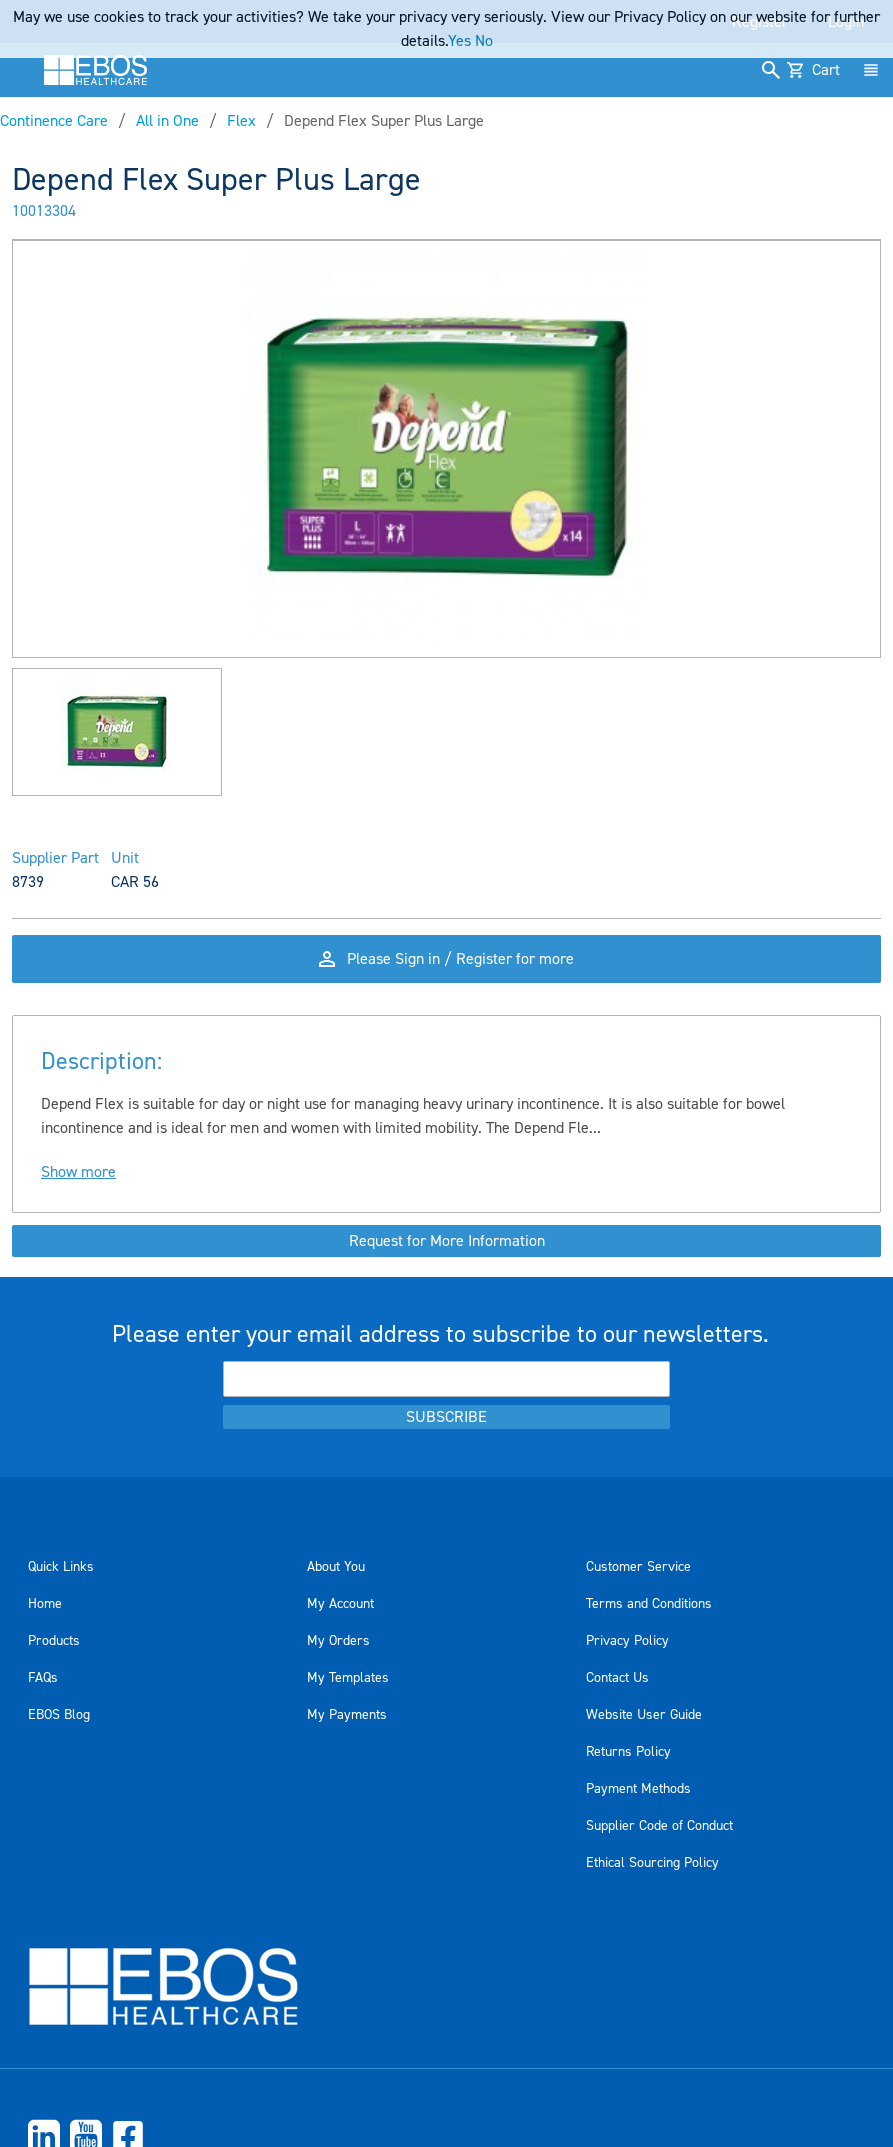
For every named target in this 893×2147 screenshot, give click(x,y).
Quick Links (61, 1567)
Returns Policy (628, 1752)
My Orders (338, 1641)
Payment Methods (638, 1789)
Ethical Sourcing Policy (652, 1863)
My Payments (347, 1715)
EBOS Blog (59, 1715)
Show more (78, 1172)
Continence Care (54, 121)
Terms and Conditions (649, 1604)
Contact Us (617, 1678)
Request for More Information (447, 1241)
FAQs (43, 1678)
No (484, 41)
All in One (167, 121)
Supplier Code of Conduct (659, 1826)
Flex (241, 121)
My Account (340, 1604)
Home (45, 1604)
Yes (459, 41)
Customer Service (638, 1567)
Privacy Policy (627, 1641)
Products (54, 1641)
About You (336, 1567)
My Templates (348, 1678)
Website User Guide (644, 1715)
